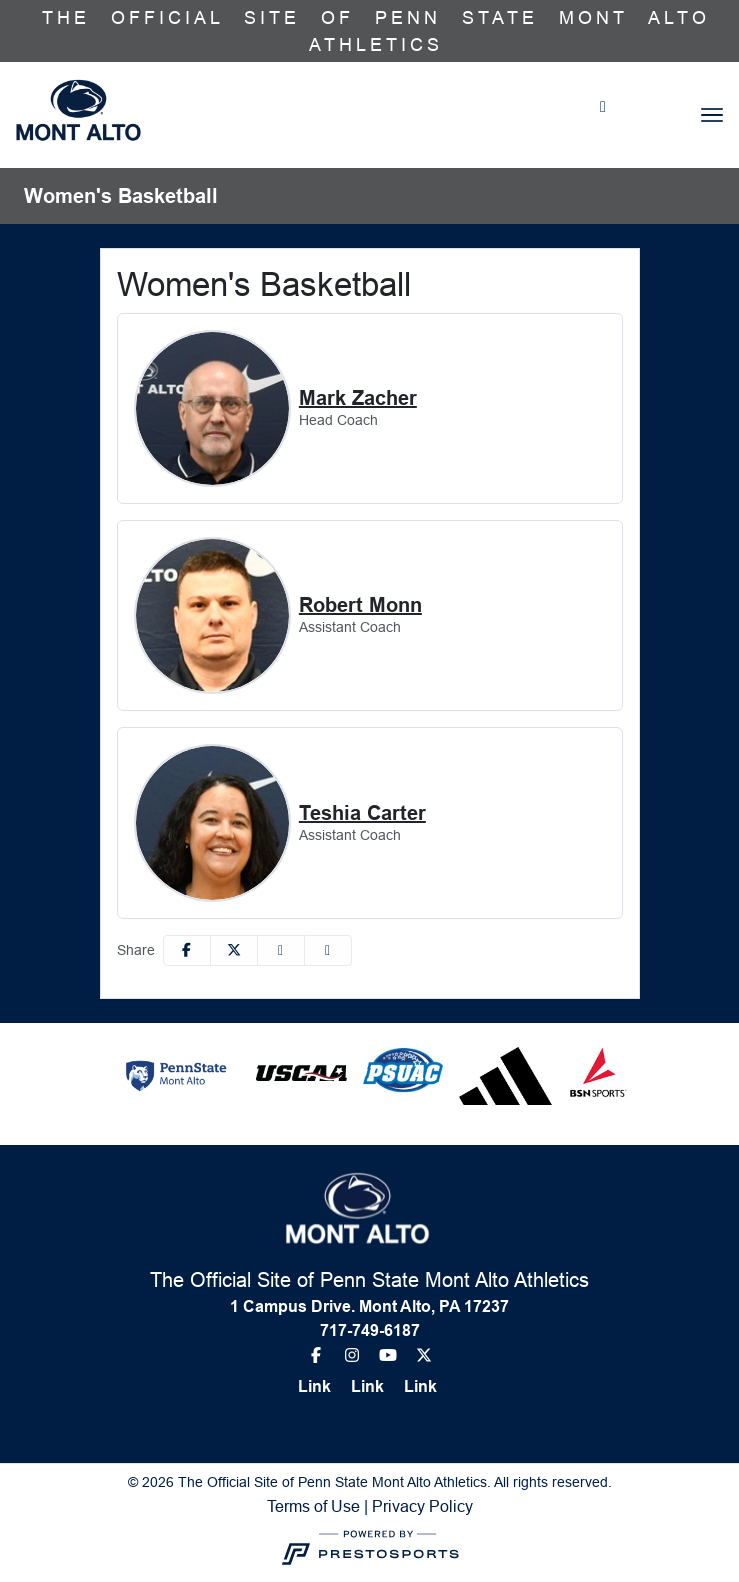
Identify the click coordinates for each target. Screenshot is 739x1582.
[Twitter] (420, 1355)
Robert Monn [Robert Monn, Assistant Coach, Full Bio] (360, 605)
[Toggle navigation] (711, 115)
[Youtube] (388, 1355)
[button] (328, 950)
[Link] (322, 1387)
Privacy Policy (422, 1506)
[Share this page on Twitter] (234, 950)
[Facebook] (320, 1355)
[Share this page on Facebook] (187, 950)
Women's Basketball (121, 196)
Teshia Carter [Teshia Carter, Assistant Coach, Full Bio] (362, 813)
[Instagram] (352, 1355)
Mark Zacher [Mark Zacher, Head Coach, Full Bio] (358, 398)
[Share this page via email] (281, 950)
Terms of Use (313, 1506)
